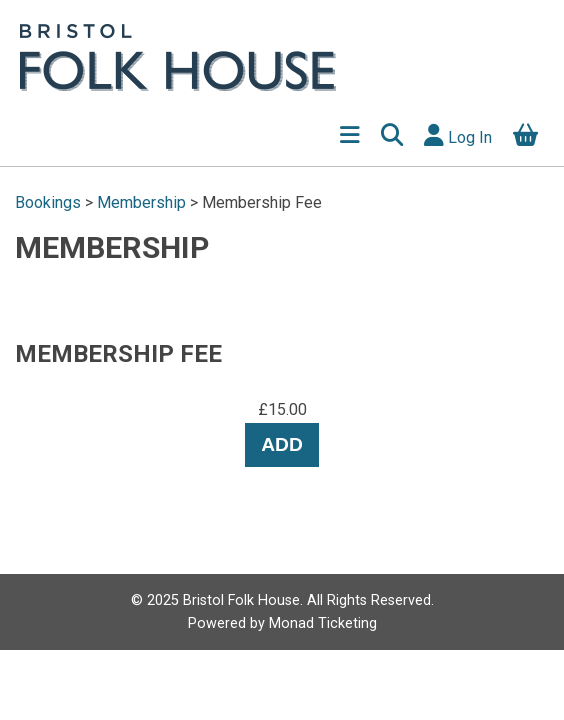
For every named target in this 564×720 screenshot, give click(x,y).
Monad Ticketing (323, 623)
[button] (391, 137)
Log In (458, 135)
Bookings (50, 202)
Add (282, 444)
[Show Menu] (349, 137)
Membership (141, 202)
